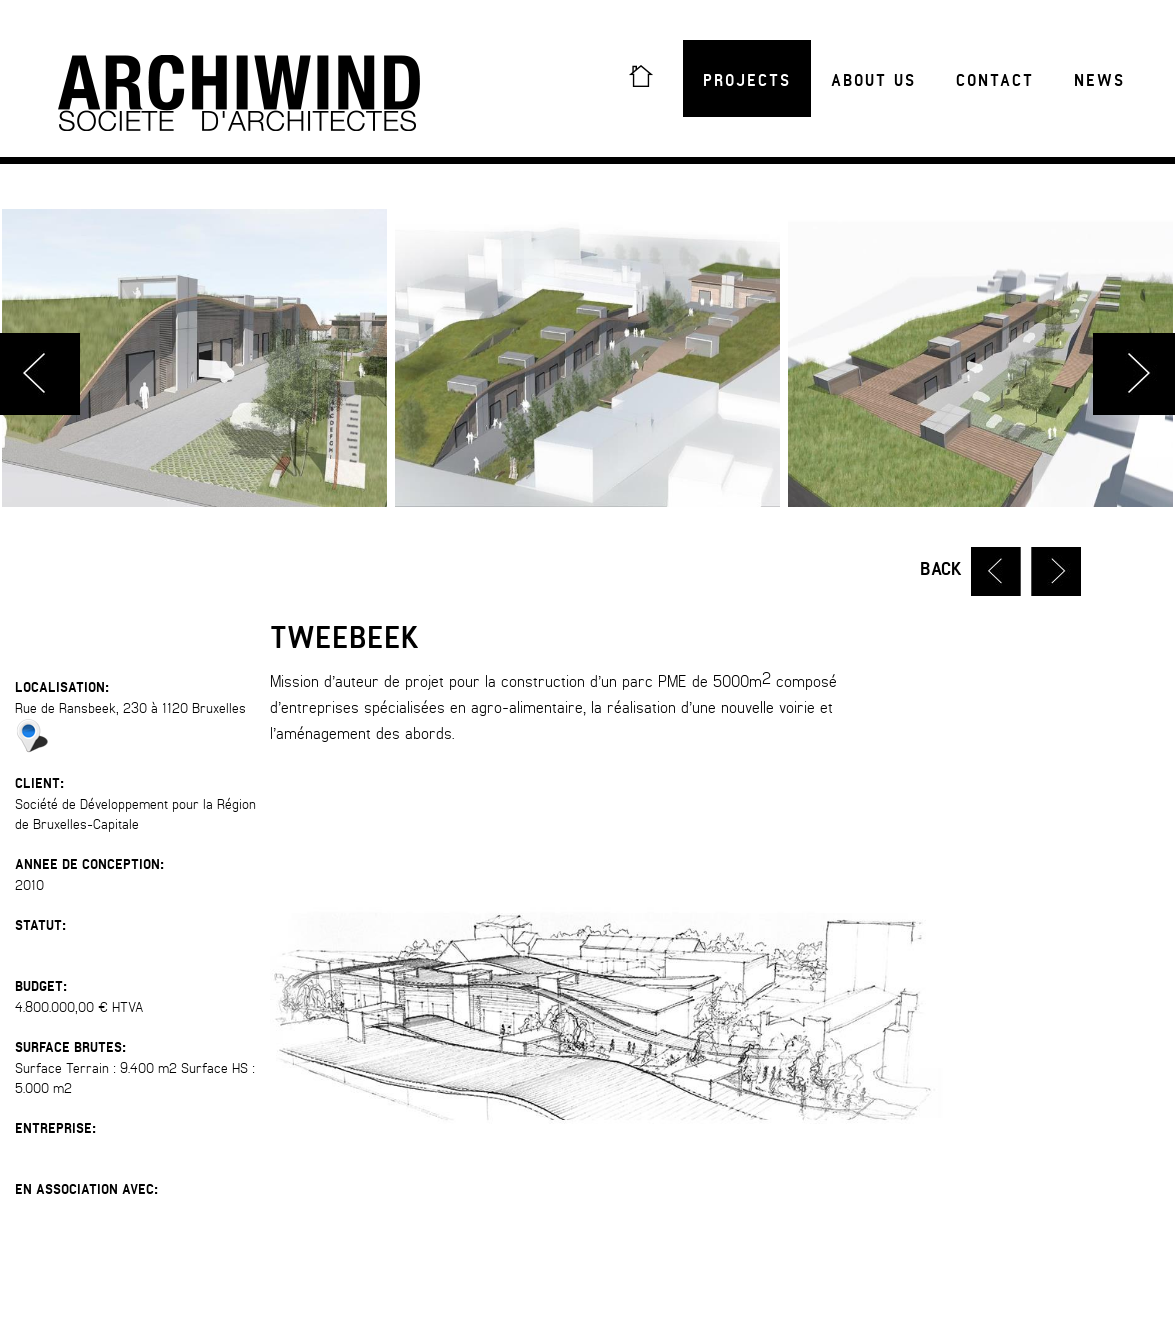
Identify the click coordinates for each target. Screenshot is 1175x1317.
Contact (995, 81)
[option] (587, 358)
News (1099, 81)
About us (873, 81)
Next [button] (1134, 374)
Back (941, 569)
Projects (747, 81)
